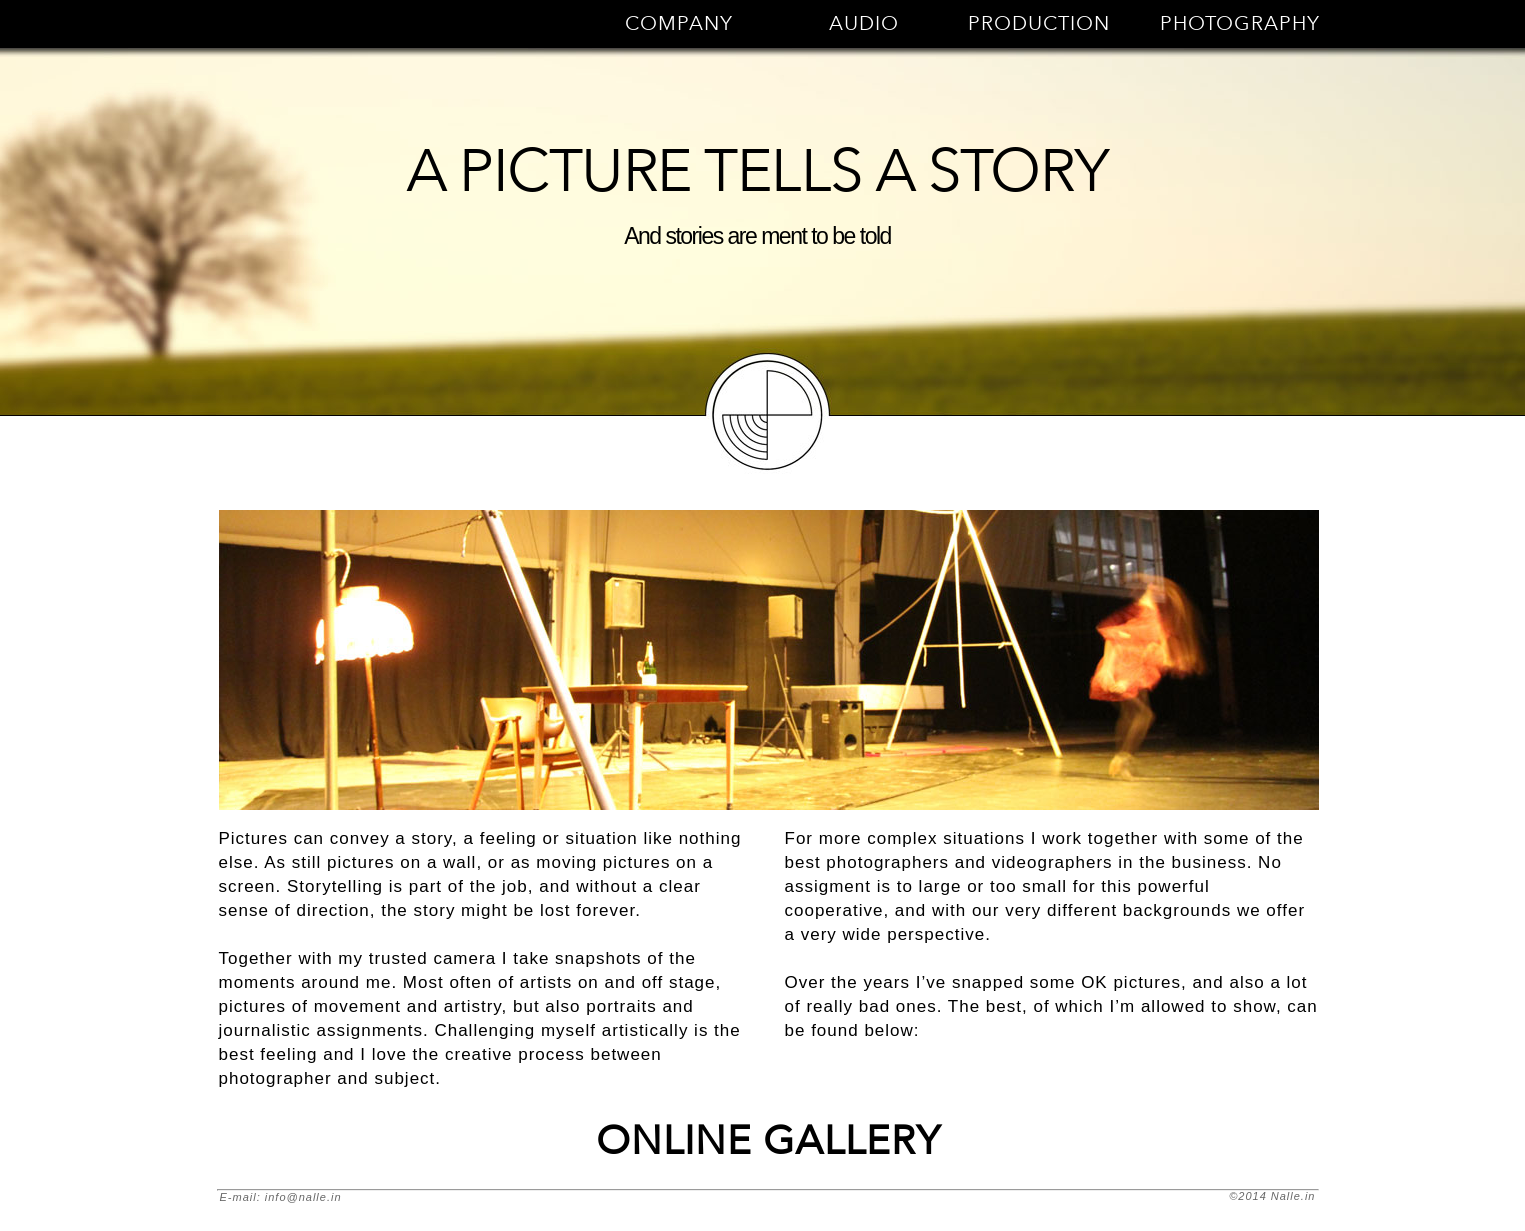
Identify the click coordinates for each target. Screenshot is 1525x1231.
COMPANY (679, 24)
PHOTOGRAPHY (1240, 24)
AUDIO (864, 24)
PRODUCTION (1039, 24)
